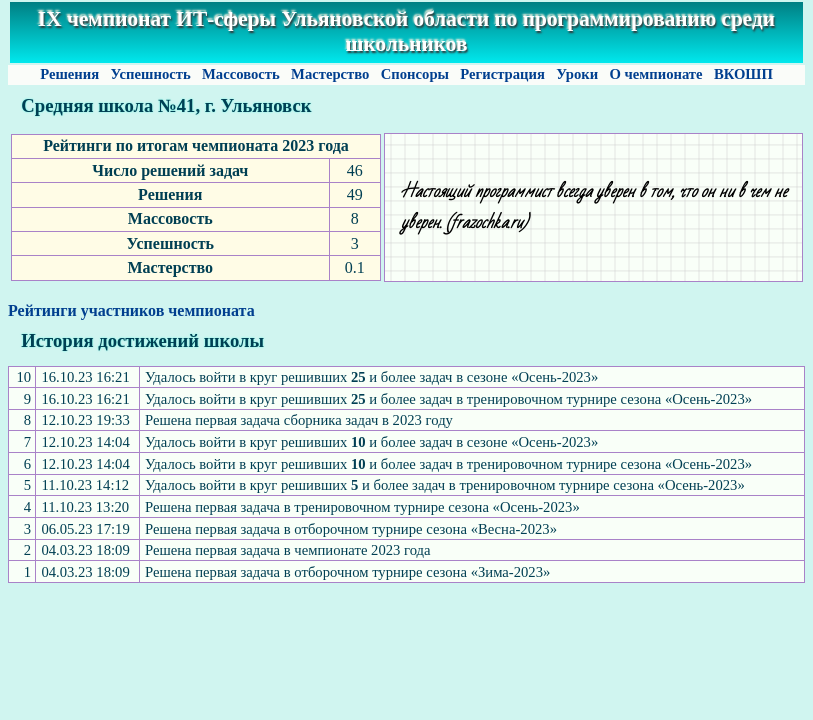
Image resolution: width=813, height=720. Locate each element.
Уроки (577, 74)
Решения (69, 74)
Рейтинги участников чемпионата (131, 310)
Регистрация (503, 74)
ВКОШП (743, 74)
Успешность (151, 74)
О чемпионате (656, 74)
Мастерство (330, 74)
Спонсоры (415, 74)
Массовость (240, 74)
